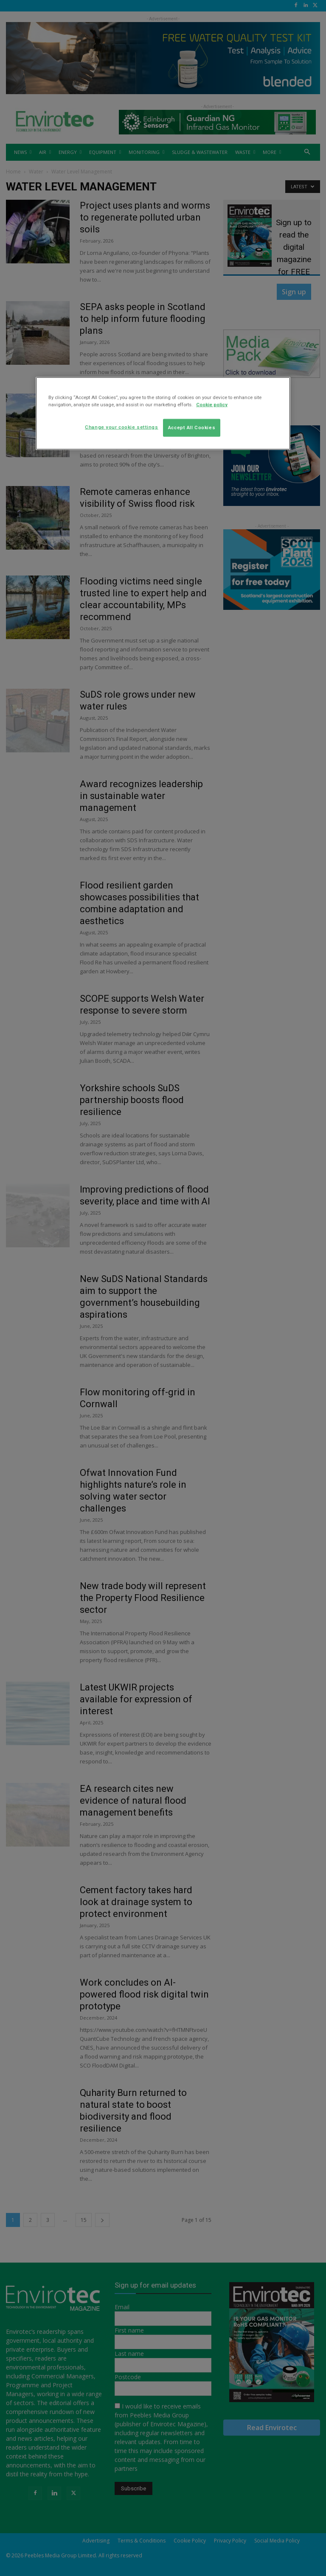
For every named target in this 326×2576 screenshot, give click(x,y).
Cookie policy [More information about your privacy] (212, 405)
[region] (163, 413)
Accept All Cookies (191, 427)
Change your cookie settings (121, 427)
